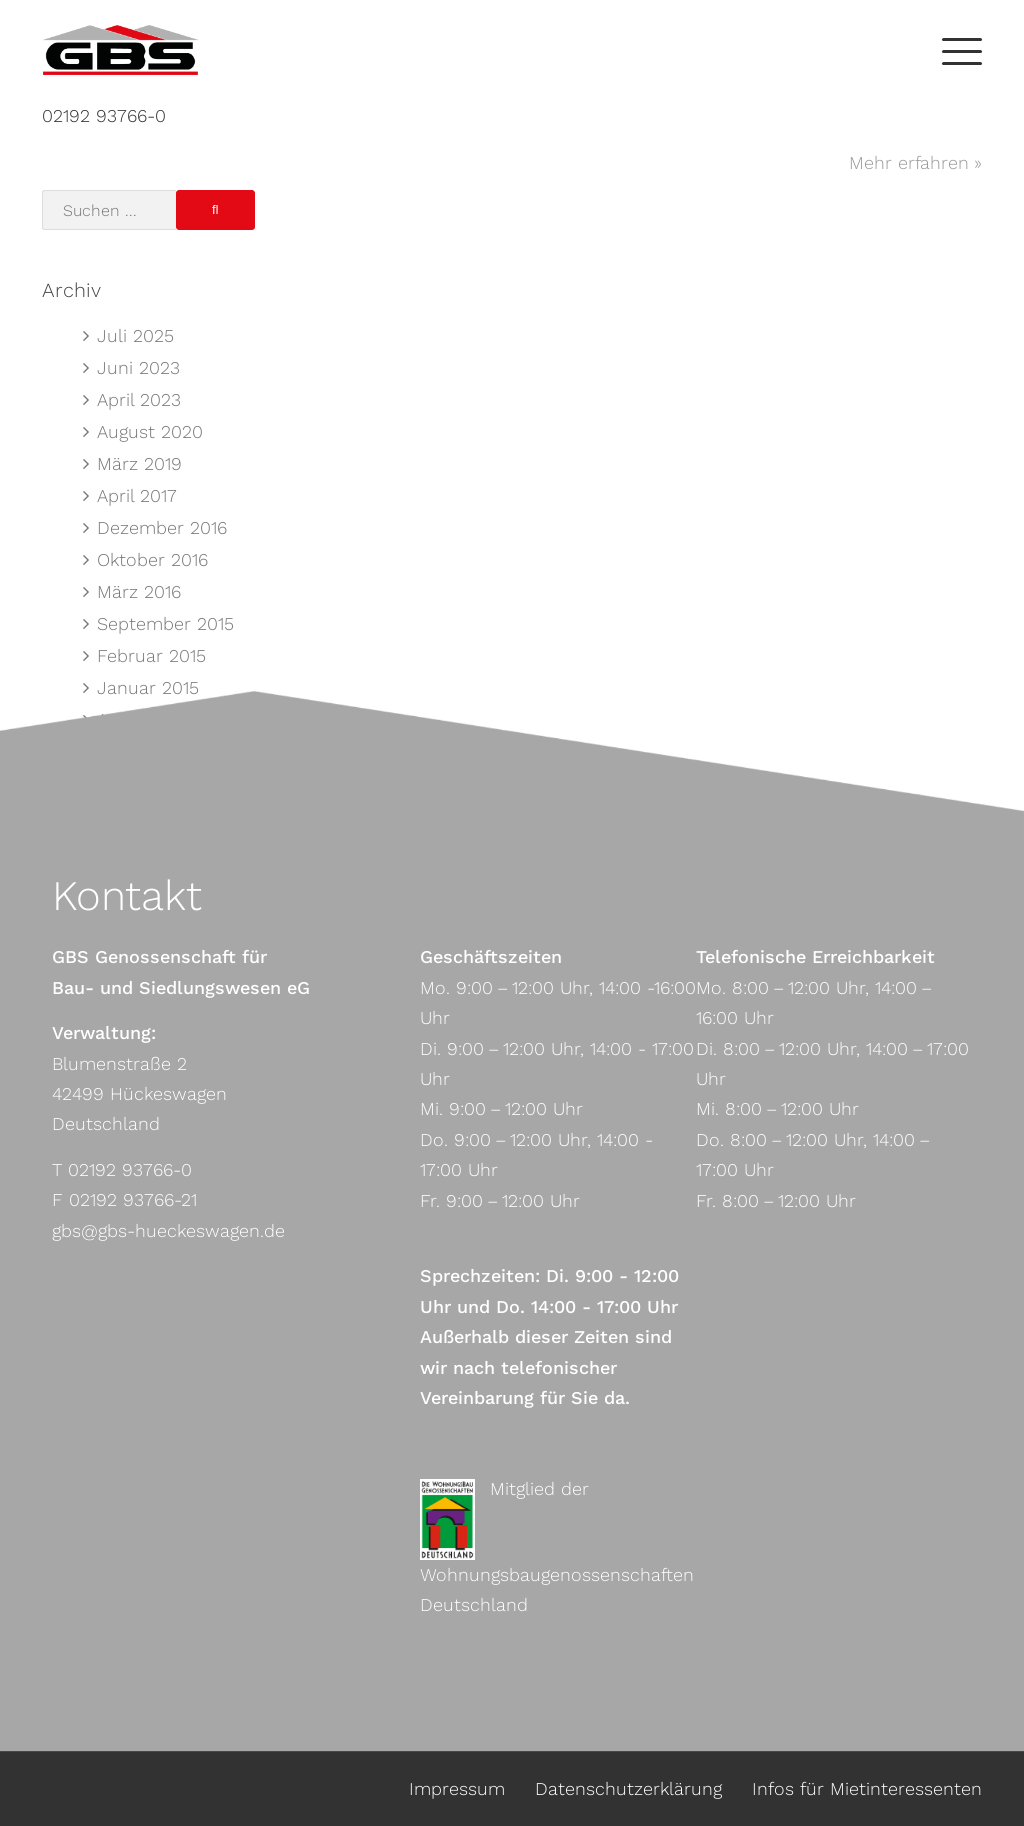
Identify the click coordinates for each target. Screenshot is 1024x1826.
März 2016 (139, 591)
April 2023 (139, 399)
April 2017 (137, 495)
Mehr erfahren (909, 162)
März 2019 (139, 463)
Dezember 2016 (162, 527)
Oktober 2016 (152, 559)
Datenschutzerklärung (628, 1788)
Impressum (457, 1788)
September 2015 (165, 623)
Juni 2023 (138, 367)
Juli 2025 (135, 335)
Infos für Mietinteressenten (867, 1788)
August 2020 (150, 431)
